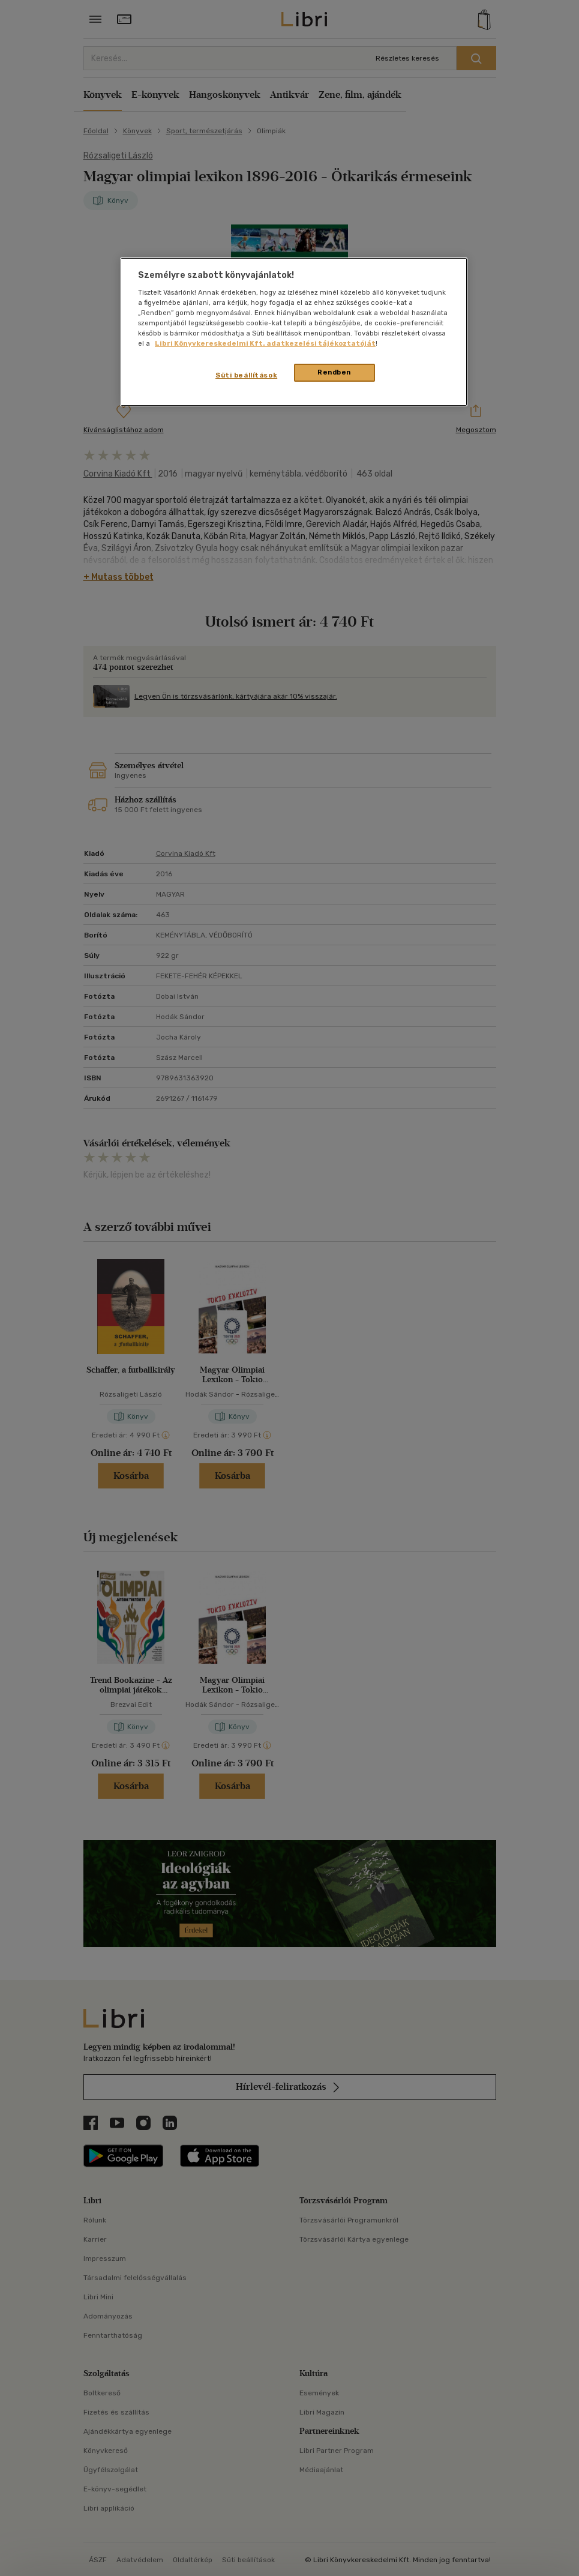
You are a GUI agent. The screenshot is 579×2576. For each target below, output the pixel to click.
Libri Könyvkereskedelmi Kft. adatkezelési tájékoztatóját (265, 343)
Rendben (334, 372)
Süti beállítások (246, 375)
